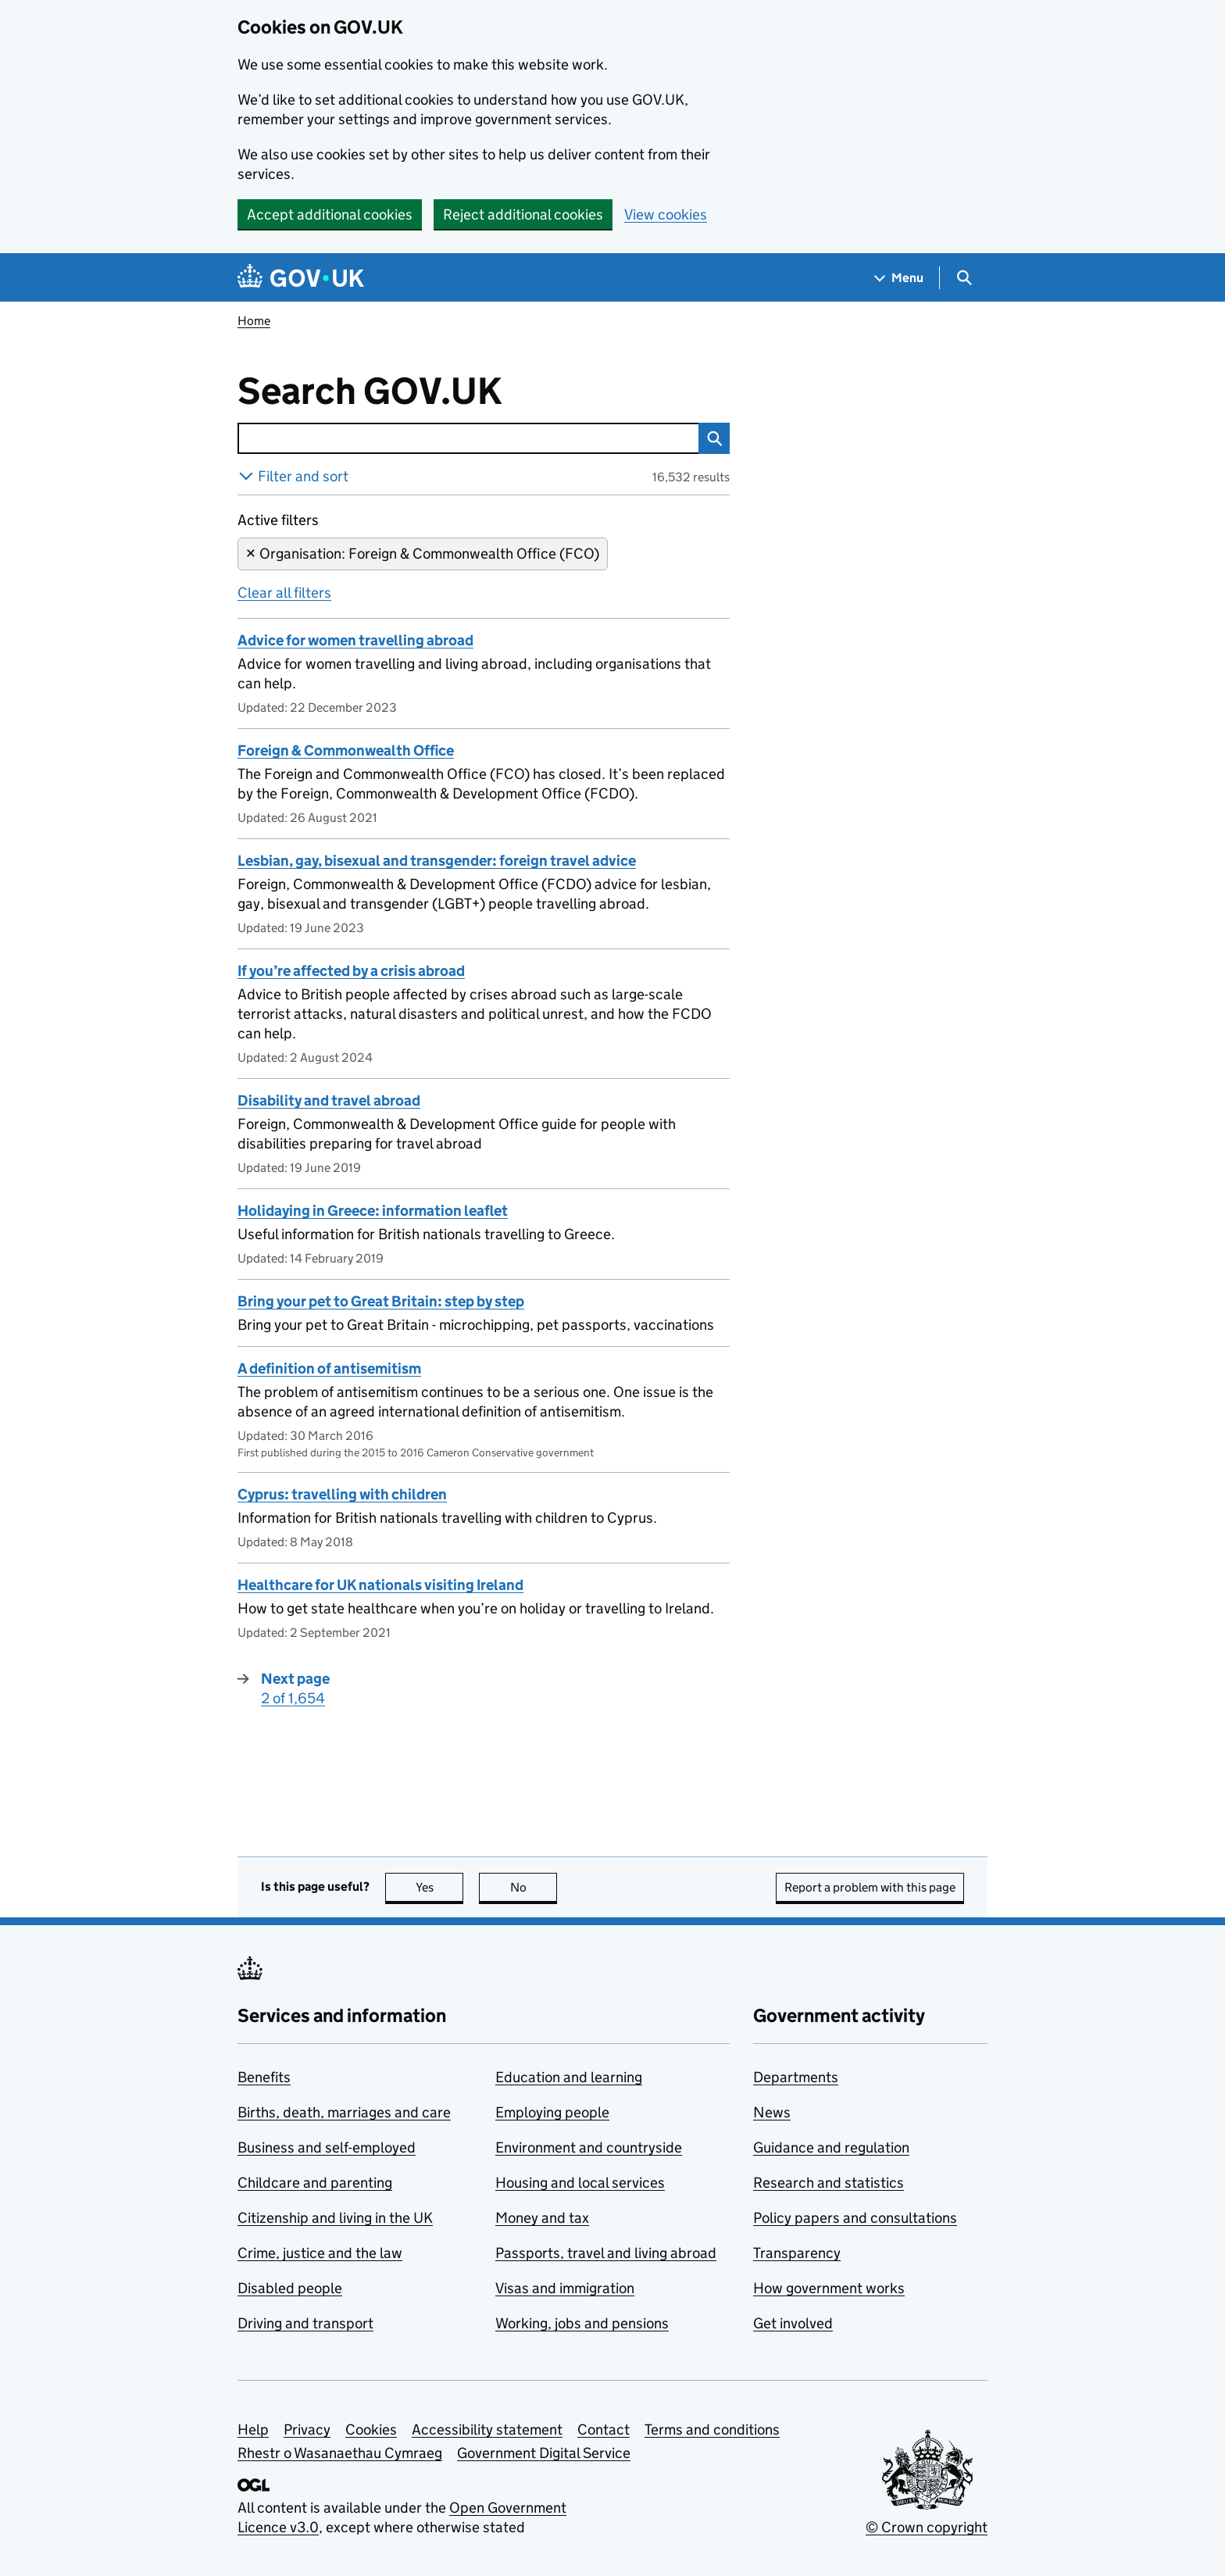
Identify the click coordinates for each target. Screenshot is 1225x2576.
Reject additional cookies (523, 214)
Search (710, 438)
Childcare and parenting (315, 2183)
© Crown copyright (927, 2527)
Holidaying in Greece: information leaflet (373, 1211)
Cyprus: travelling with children (342, 1494)
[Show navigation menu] (899, 278)
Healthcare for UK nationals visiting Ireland (380, 1585)
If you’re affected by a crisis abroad (351, 971)
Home (254, 320)
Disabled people (290, 2288)
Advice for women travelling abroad (355, 640)
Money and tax (542, 2218)
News (772, 2112)
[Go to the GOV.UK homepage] (301, 277)
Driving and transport (305, 2323)
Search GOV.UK (421, 391)
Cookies (371, 2429)
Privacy (307, 2429)
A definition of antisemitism (329, 1368)
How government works (829, 2288)
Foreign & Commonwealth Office (346, 750)
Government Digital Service (543, 2453)
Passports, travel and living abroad (605, 2253)
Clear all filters (284, 593)
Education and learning (568, 2077)
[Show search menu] (964, 278)
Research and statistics (828, 2183)
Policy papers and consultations (855, 2218)
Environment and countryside (588, 2147)
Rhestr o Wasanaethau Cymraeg (340, 2453)
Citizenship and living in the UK (335, 2218)
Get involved (793, 2323)
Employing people (552, 2112)
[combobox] (468, 438)
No (534, 1887)
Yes (440, 1887)
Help (253, 2429)
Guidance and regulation (831, 2147)
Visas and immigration (564, 2288)
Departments (795, 2077)
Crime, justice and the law (320, 2253)
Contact (603, 2429)
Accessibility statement (487, 2429)
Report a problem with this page (869, 1887)
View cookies (665, 214)
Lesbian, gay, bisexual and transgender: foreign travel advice (437, 861)
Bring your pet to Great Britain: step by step (381, 1301)
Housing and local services (580, 2183)
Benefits (264, 2077)
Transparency (797, 2253)
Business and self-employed (327, 2147)
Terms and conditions (712, 2429)
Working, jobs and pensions (582, 2323)
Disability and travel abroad (329, 1100)
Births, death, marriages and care (344, 2112)
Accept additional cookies (329, 214)
